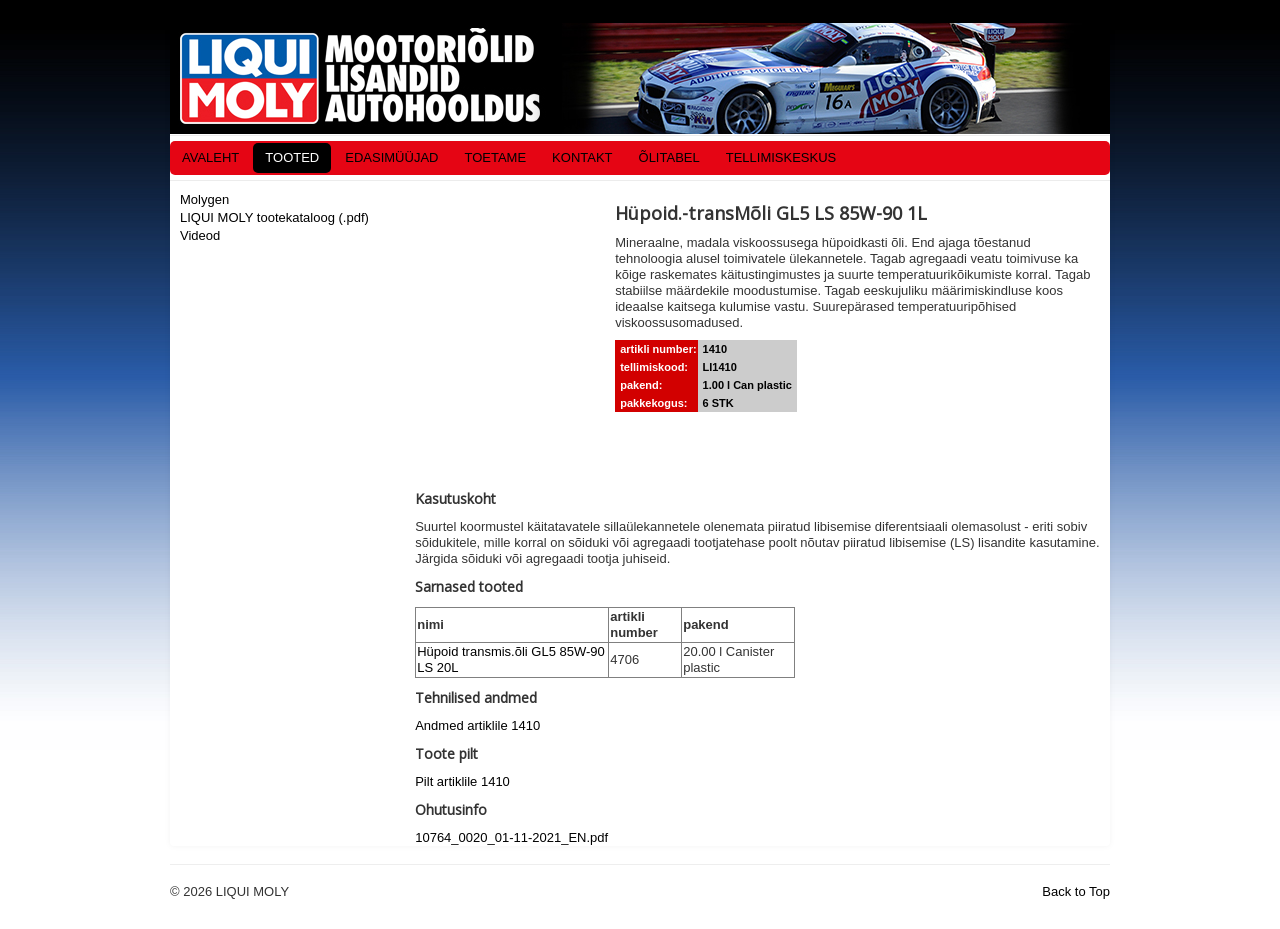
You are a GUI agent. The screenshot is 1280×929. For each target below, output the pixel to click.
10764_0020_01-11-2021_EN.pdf (511, 837)
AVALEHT (210, 157)
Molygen (204, 199)
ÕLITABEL (669, 157)
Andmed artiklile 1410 (477, 725)
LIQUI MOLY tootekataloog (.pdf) (274, 217)
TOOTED (292, 157)
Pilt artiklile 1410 (462, 781)
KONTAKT (582, 157)
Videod (200, 235)
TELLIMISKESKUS (781, 157)
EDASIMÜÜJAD (391, 157)
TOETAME (495, 157)
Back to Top (1076, 891)
